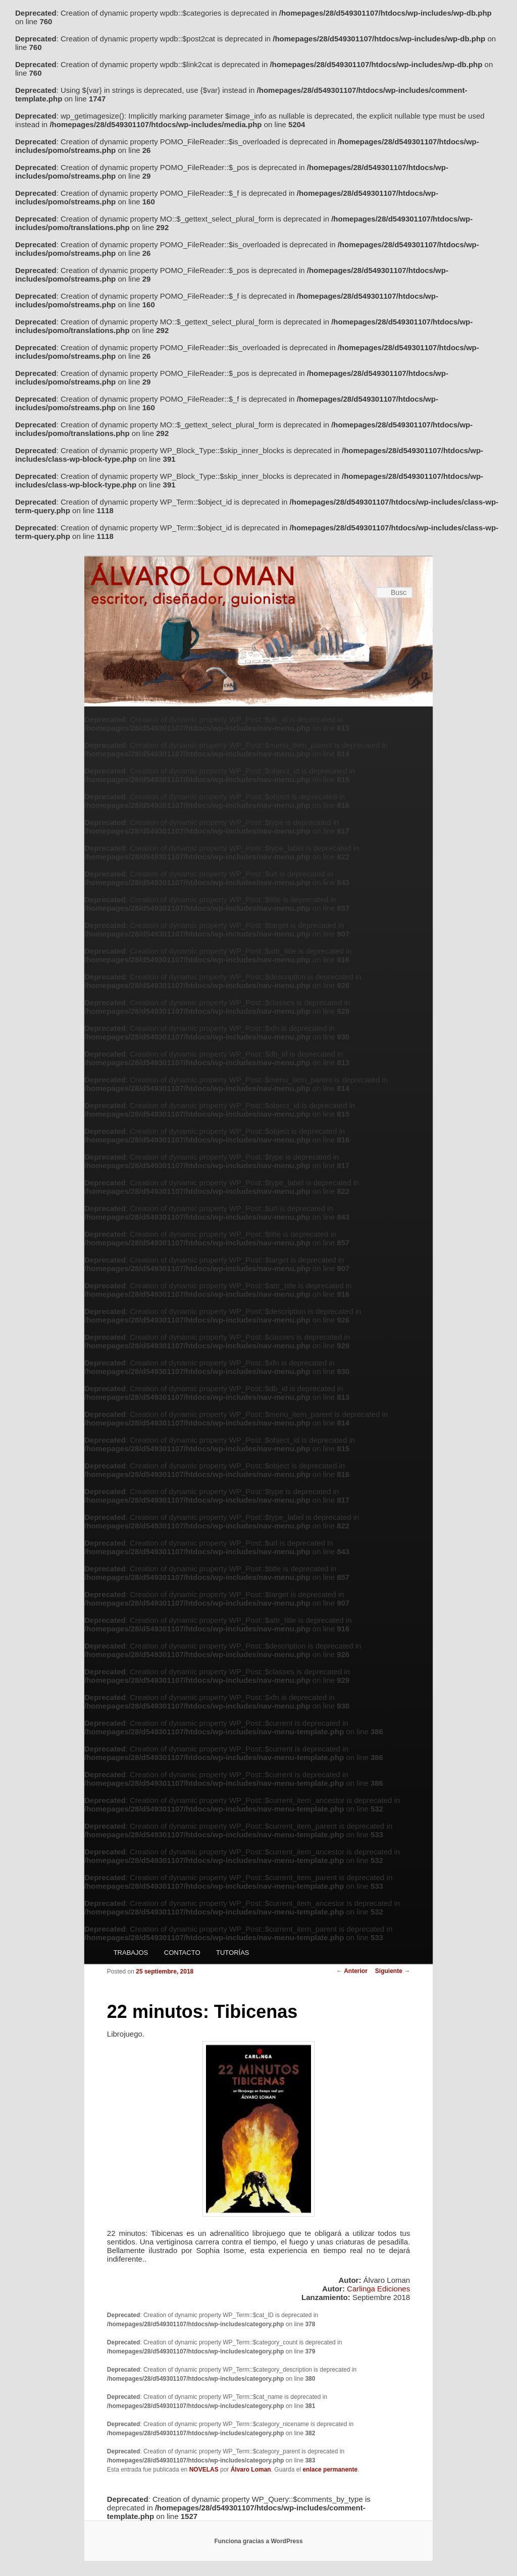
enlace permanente (329, 2469)
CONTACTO (182, 1952)
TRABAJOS (131, 1952)
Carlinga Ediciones (378, 2288)
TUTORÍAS (232, 1952)
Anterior (352, 1971)
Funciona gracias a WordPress (258, 2541)
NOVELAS (204, 2469)
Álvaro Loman (251, 2469)
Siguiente (392, 1971)
